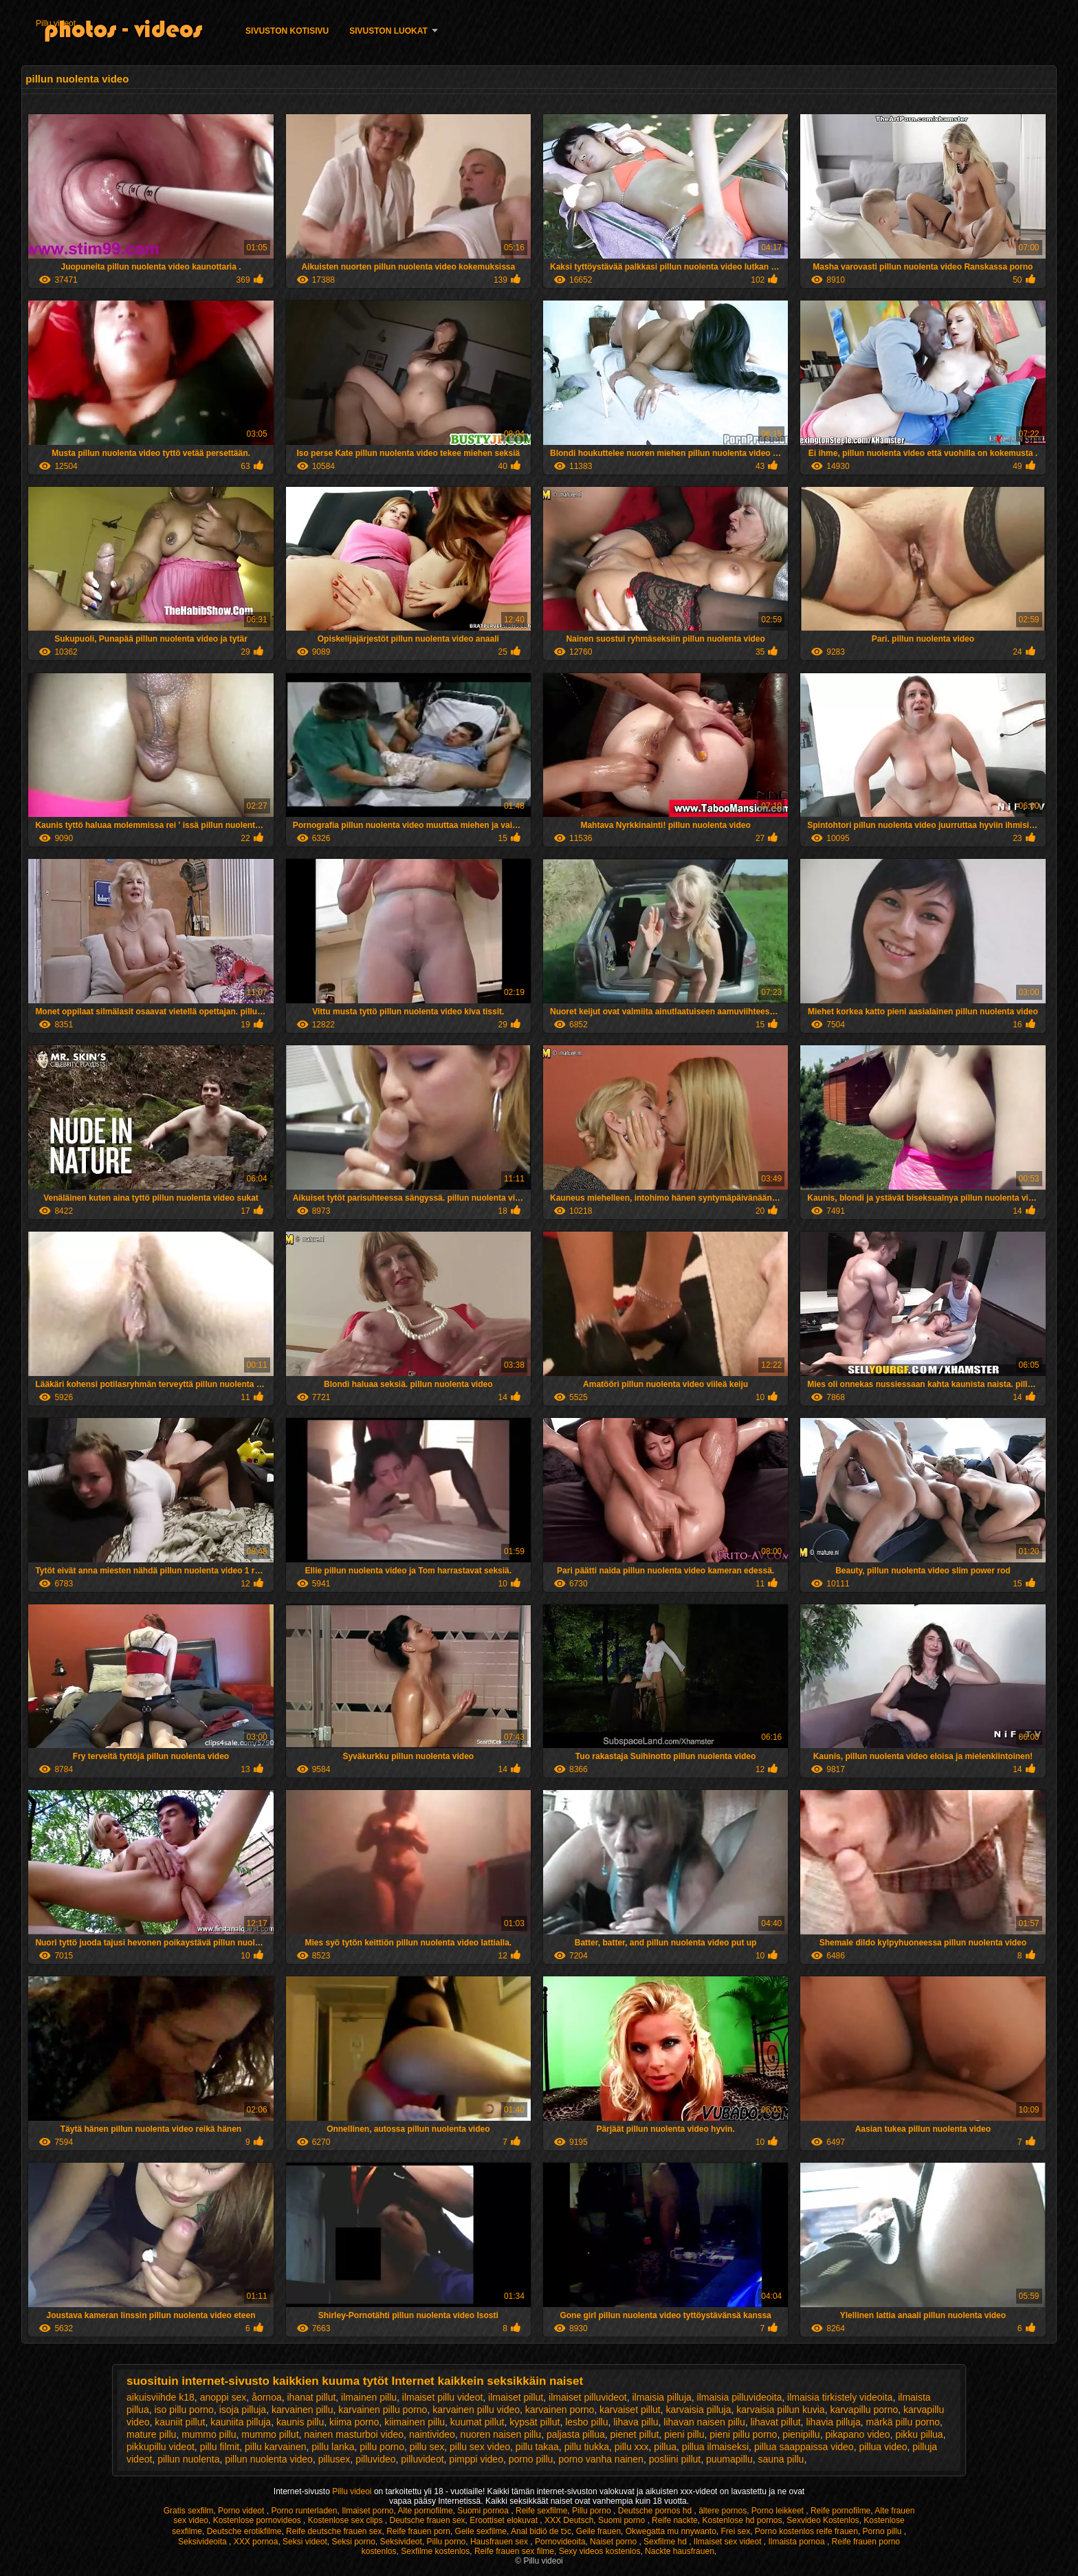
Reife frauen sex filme (514, 2551)
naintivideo (432, 2434)
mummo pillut (269, 2434)
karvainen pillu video (476, 2409)
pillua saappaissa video (804, 2446)
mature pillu (151, 2434)
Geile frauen (598, 2531)
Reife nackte (675, 2520)
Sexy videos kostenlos (600, 2551)
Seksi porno (353, 2541)
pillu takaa (537, 2446)
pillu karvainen (276, 2446)
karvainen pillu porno (382, 2409)
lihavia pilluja (833, 2421)
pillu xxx (632, 2446)
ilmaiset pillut (515, 2397)
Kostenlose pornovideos (258, 2520)
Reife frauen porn (418, 2531)
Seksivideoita (203, 2541)
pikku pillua (919, 2434)
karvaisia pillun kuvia (780, 2409)
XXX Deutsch (568, 2520)
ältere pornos (722, 2510)
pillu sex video (480, 2446)
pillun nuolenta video (269, 2459)
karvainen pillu (302, 2409)
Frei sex (735, 2531)
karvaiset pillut (630, 2409)
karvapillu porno (864, 2409)
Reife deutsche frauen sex (334, 2531)
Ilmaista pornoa (798, 2541)
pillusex (334, 2459)
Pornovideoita (560, 2541)
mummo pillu (209, 2434)
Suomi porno (622, 2520)
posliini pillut (675, 2459)
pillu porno (382, 2446)
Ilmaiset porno (367, 2510)
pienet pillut (634, 2434)
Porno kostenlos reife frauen (806, 2531)
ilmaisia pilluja (661, 2397)
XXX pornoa (256, 2541)
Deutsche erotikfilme (244, 2531)
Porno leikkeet (778, 2510)
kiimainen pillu (414, 2421)
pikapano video (857, 2434)
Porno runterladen (304, 2510)
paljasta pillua (576, 2434)
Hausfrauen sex (500, 2541)
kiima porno (354, 2421)
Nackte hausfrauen (679, 2551)
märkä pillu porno (903, 2421)
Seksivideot (401, 2541)
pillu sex (427, 2446)
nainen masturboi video (354, 2434)
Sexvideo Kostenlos (822, 2520)
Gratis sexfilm (189, 2510)
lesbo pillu (586, 2421)
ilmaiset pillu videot (442, 2397)
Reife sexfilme (541, 2510)
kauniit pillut (180, 2421)
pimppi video (476, 2459)
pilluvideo (375, 2459)
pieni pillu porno (743, 2434)
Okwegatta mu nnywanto (671, 2531)
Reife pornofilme (840, 2510)
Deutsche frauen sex (427, 2520)
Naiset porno (614, 2541)
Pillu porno (592, 2510)
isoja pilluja (242, 2409)
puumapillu (729, 2459)
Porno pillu (883, 2531)
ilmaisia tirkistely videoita (839, 2397)
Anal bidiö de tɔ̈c (541, 2531)
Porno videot (242, 2510)
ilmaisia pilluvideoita (739, 2397)
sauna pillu (781, 2459)
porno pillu (531, 2459)
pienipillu (801, 2434)
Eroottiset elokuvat (505, 2520)
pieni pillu (684, 2434)
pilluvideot (422, 2459)
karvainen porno (559, 2409)
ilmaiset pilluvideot (588, 2397)
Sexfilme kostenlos (435, 2551)
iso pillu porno (183, 2409)
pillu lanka (332, 2446)
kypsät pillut (534, 2421)
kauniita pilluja (240, 2421)
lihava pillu (635, 2421)
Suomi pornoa (484, 2510)
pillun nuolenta (188, 2459)
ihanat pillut (311, 2397)
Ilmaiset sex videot (729, 2541)
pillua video (883, 2446)
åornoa (267, 2397)
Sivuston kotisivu (287, 31)
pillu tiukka (586, 2446)
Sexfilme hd (666, 2541)
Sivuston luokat (388, 31)
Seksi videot (305, 2541)
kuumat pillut (477, 2421)
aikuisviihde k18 (160, 2397)
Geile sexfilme (481, 2531)
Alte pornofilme (425, 2510)
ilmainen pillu (369, 2397)
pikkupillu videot (160, 2446)
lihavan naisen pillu (704, 2421)
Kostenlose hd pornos (742, 2520)
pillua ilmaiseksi (715, 2446)
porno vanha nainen (601, 2459)
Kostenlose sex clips (346, 2520)
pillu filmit (220, 2446)
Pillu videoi (353, 2491)
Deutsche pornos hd (656, 2510)
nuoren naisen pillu (501, 2434)
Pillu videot (56, 23)
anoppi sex (223, 2397)
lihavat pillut (775, 2421)
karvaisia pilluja (699, 2409)
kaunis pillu (300, 2421)
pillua (665, 2446)
